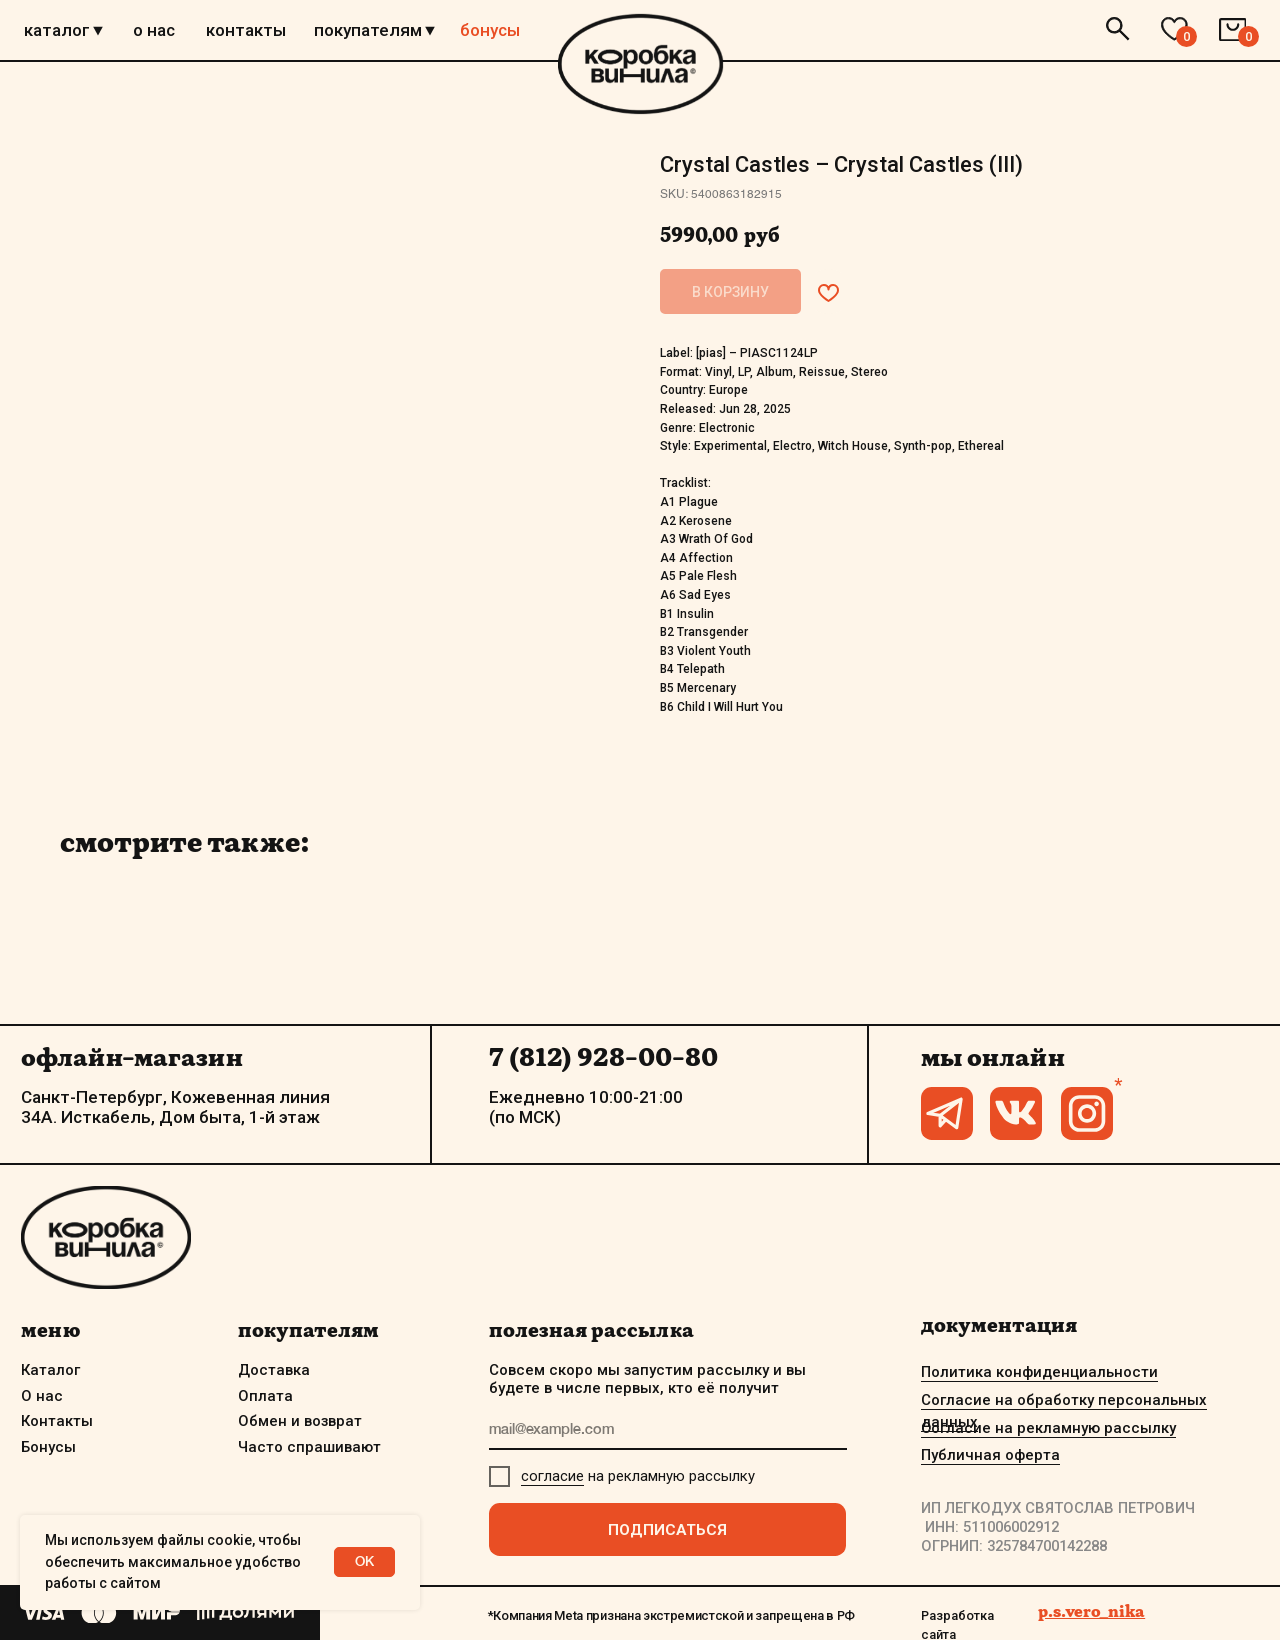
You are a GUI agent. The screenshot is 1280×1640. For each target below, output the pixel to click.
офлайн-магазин (132, 1057)
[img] (640, 64)
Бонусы (48, 1447)
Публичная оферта (990, 1455)
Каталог (50, 1370)
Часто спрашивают (309, 1447)
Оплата (265, 1396)
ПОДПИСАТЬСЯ (667, 1530)
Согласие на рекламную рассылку (1048, 1428)
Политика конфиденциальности (1039, 1372)
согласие (552, 1476)
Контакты (57, 1421)
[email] (668, 1430)
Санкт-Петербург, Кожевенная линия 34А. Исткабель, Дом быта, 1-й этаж (175, 1107)
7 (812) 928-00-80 (603, 1057)
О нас (42, 1396)
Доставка (274, 1370)
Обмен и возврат (300, 1421)
